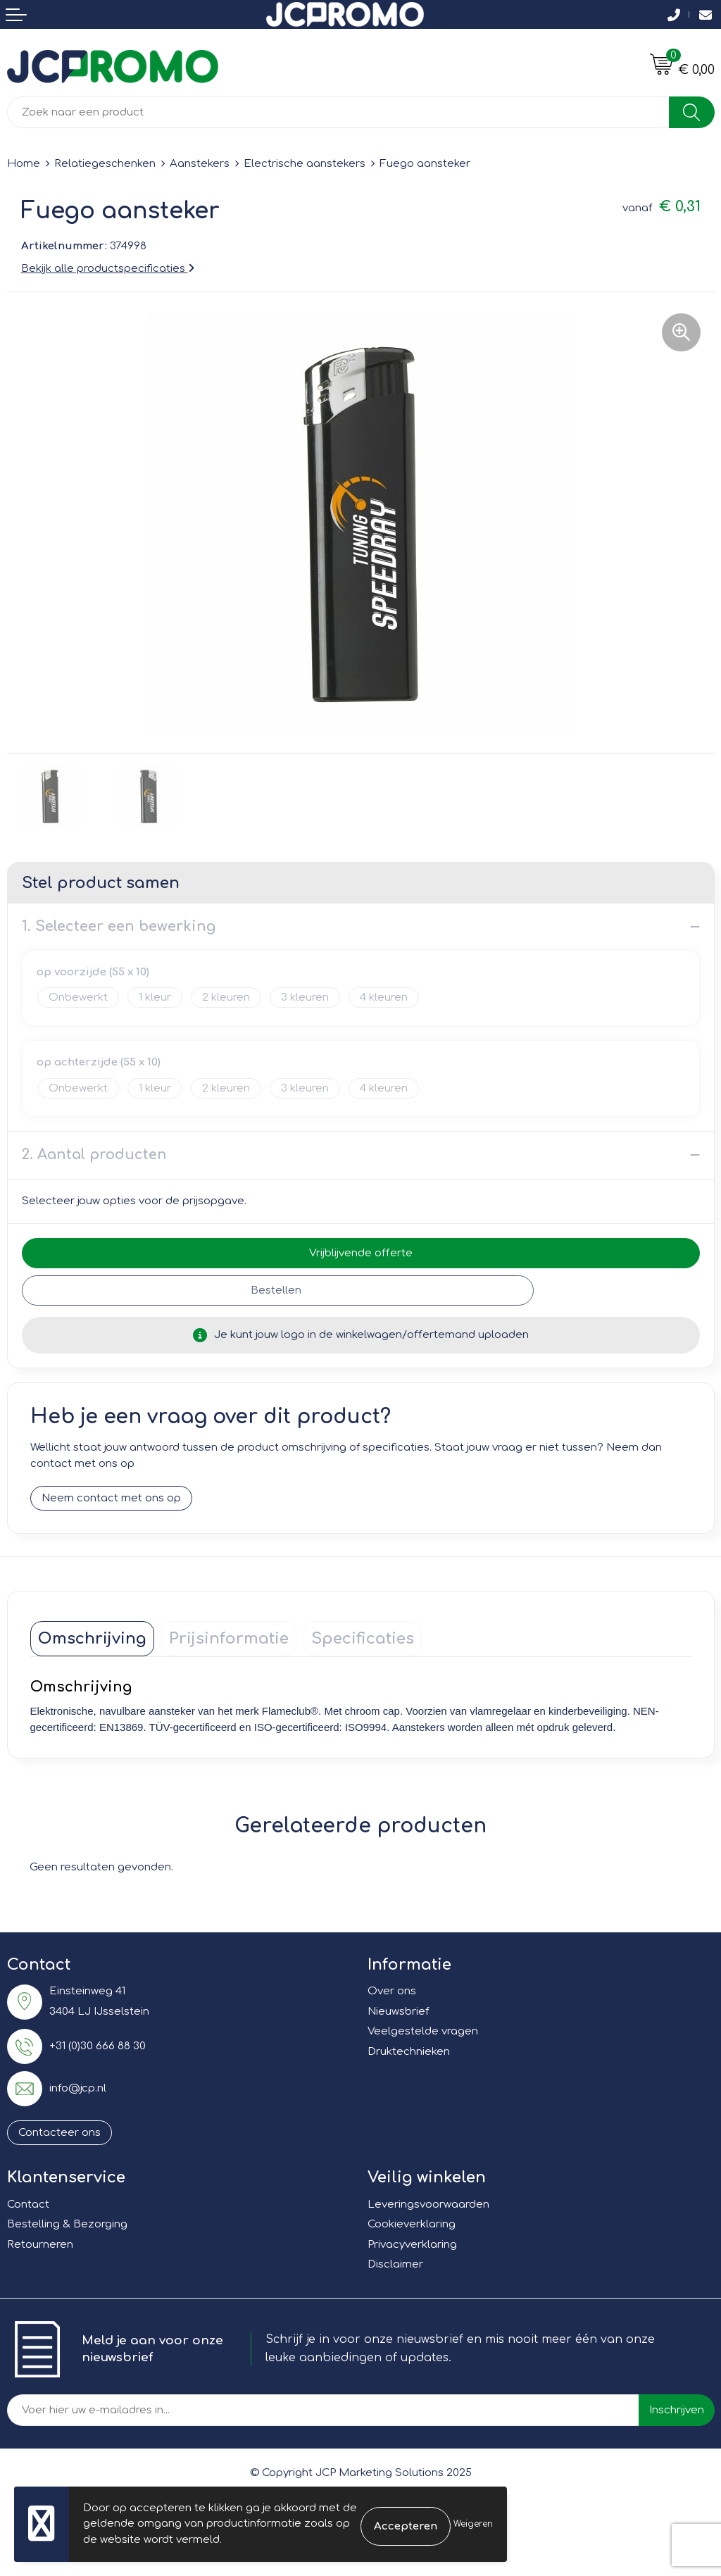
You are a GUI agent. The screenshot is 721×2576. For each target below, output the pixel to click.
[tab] (92, 1639)
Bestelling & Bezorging (67, 2225)
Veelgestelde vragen (423, 2032)
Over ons (392, 1992)
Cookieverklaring (412, 2225)
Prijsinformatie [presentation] (229, 1639)
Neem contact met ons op (111, 1499)
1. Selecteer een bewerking (118, 926)
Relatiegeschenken (105, 164)
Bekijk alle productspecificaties (107, 269)
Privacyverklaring (412, 2245)
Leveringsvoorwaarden (428, 2205)
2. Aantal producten (94, 1154)
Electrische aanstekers (304, 164)
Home (23, 164)
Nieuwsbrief (398, 2012)
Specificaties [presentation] (362, 1639)
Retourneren (40, 2245)
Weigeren (473, 2524)
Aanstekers (200, 164)
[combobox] (338, 112)
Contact (28, 2205)
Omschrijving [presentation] (92, 1639)
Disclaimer (395, 2265)
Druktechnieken (409, 2052)
